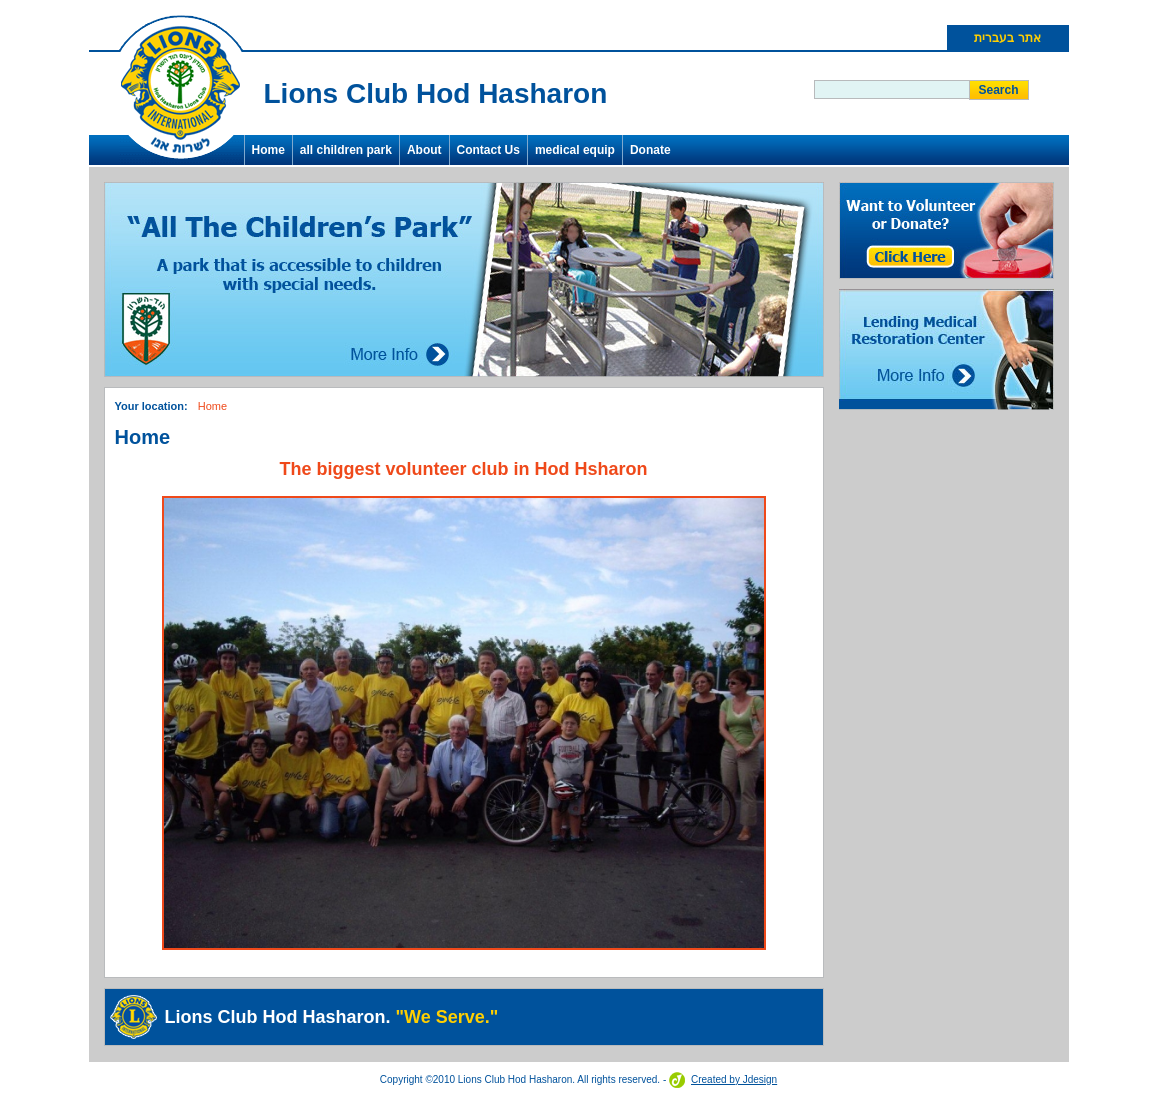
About (424, 150)
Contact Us (488, 150)
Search (998, 90)
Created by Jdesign (734, 1079)
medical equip (575, 150)
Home (268, 150)
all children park (346, 150)
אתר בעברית (1007, 38)
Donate (650, 150)
